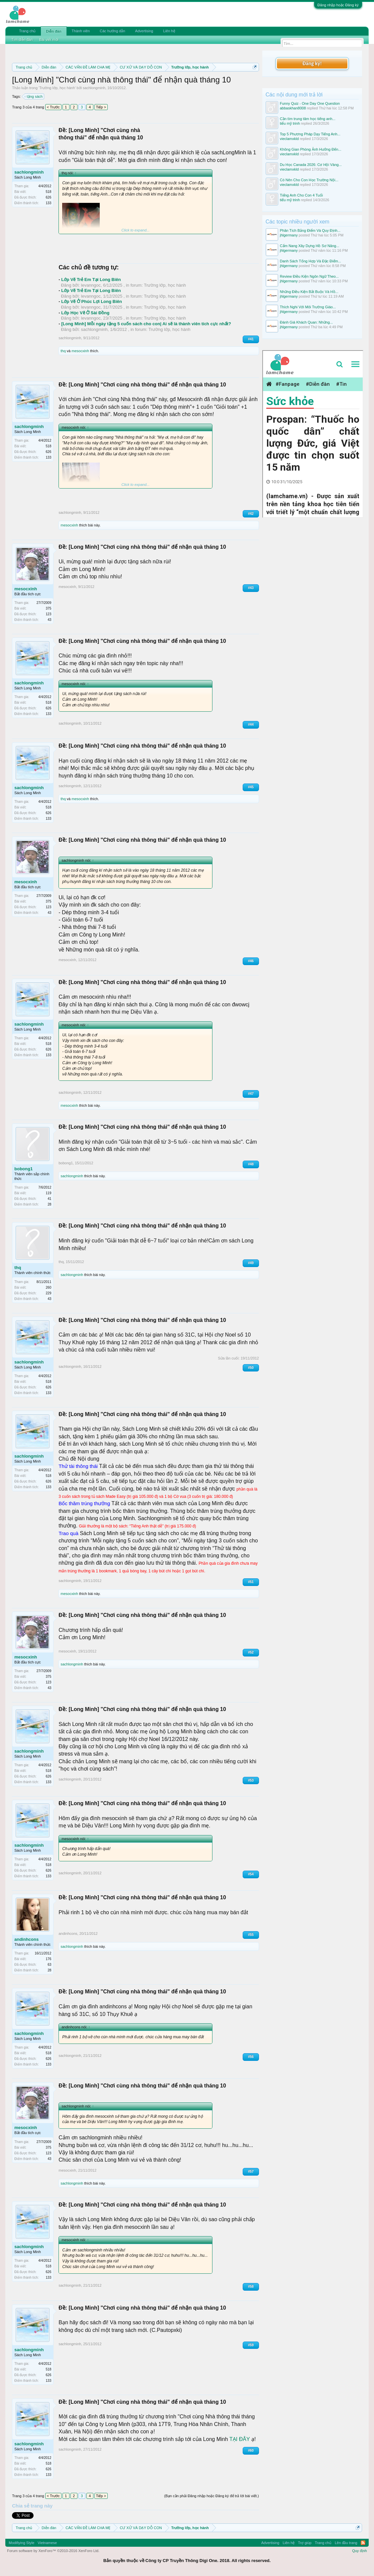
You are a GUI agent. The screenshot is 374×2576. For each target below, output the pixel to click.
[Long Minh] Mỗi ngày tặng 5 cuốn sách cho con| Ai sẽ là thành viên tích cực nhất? (146, 323)
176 (49, 1959)
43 (49, 620)
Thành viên (81, 31)
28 (49, 1204)
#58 (251, 2286)
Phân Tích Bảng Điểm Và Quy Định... (310, 230)
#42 (251, 513)
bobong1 (23, 1168)
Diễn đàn (53, 31)
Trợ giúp (305, 2543)
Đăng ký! (312, 63)
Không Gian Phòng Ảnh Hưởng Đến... (310, 149)
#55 (251, 1934)
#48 (251, 1164)
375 (49, 608)
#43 (251, 588)
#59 (251, 2345)
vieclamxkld (289, 139)
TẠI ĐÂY (239, 2439)
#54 (251, 1874)
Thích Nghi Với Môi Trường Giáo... (308, 307)
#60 (251, 2450)
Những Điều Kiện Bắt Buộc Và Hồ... (309, 292)
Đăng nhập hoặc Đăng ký (338, 5)
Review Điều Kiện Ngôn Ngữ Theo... (309, 276)
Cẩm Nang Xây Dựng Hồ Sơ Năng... (309, 246)
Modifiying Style (21, 2543)
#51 (251, 1582)
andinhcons (26, 1939)
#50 (251, 1367)
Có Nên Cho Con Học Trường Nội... (309, 180)
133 (49, 203)
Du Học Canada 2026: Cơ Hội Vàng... (311, 165)
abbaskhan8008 (293, 108)
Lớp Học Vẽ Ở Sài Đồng (85, 312)
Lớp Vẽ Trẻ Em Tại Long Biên (91, 279)
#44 (251, 724)
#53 (251, 1780)
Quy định (359, 2551)
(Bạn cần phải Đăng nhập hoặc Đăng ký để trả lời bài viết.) (211, 2496)
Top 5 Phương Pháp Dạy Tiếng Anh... (310, 134)
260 (49, 1287)
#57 (251, 2171)
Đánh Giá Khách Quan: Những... (306, 322)
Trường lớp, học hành (57, 88)
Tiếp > (101, 107)
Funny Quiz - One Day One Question (310, 103)
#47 (251, 1093)
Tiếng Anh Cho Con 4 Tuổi (301, 195)
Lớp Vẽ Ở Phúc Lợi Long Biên (91, 301)
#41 (251, 339)
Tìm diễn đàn (22, 40)
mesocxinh (80, 351)
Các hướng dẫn (112, 31)
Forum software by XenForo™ (53, 2551)
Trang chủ (27, 31)
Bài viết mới (49, 40)
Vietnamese (47, 2543)
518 (49, 192)
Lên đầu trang (346, 2543)
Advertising (144, 31)
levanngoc (91, 285)
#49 (251, 1263)
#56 (251, 2057)
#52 (251, 1652)
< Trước (53, 107)
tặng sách (34, 96)
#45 (251, 787)
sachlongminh (94, 88)
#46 (251, 961)
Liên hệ (169, 31)
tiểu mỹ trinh (290, 123)
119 (49, 1193)
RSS (363, 2542)
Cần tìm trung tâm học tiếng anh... (307, 119)
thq (63, 351)
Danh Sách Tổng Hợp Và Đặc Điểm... (310, 261)
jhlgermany (289, 235)
